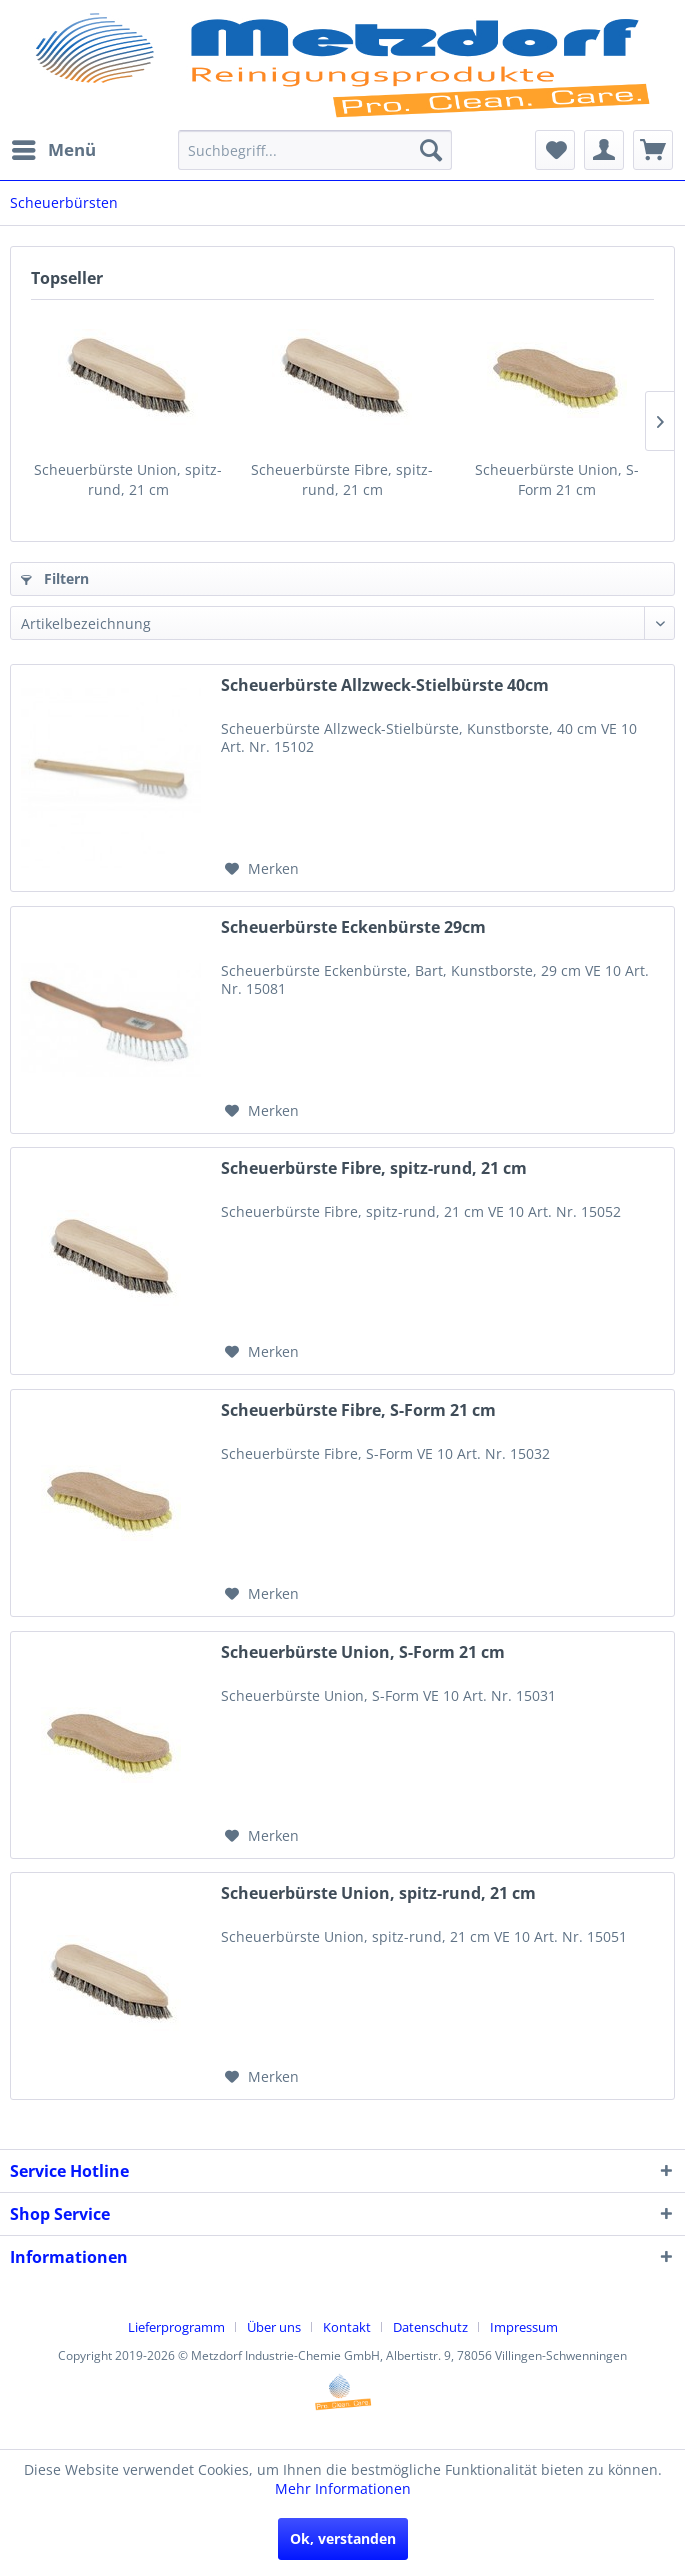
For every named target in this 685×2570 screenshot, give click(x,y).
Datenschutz (430, 2327)
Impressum (524, 2327)
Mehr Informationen (343, 2488)
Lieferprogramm (176, 2327)
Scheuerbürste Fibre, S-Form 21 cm (358, 1410)
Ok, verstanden (343, 2538)
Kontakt (347, 2327)
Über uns (274, 2327)
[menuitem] (53, 150)
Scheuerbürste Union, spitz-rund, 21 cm (128, 479)
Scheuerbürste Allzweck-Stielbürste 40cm (385, 685)
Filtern (55, 578)
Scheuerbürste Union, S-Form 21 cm (557, 479)
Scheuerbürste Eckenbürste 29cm (353, 927)
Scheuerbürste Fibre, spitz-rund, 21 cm (342, 479)
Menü (54, 147)
